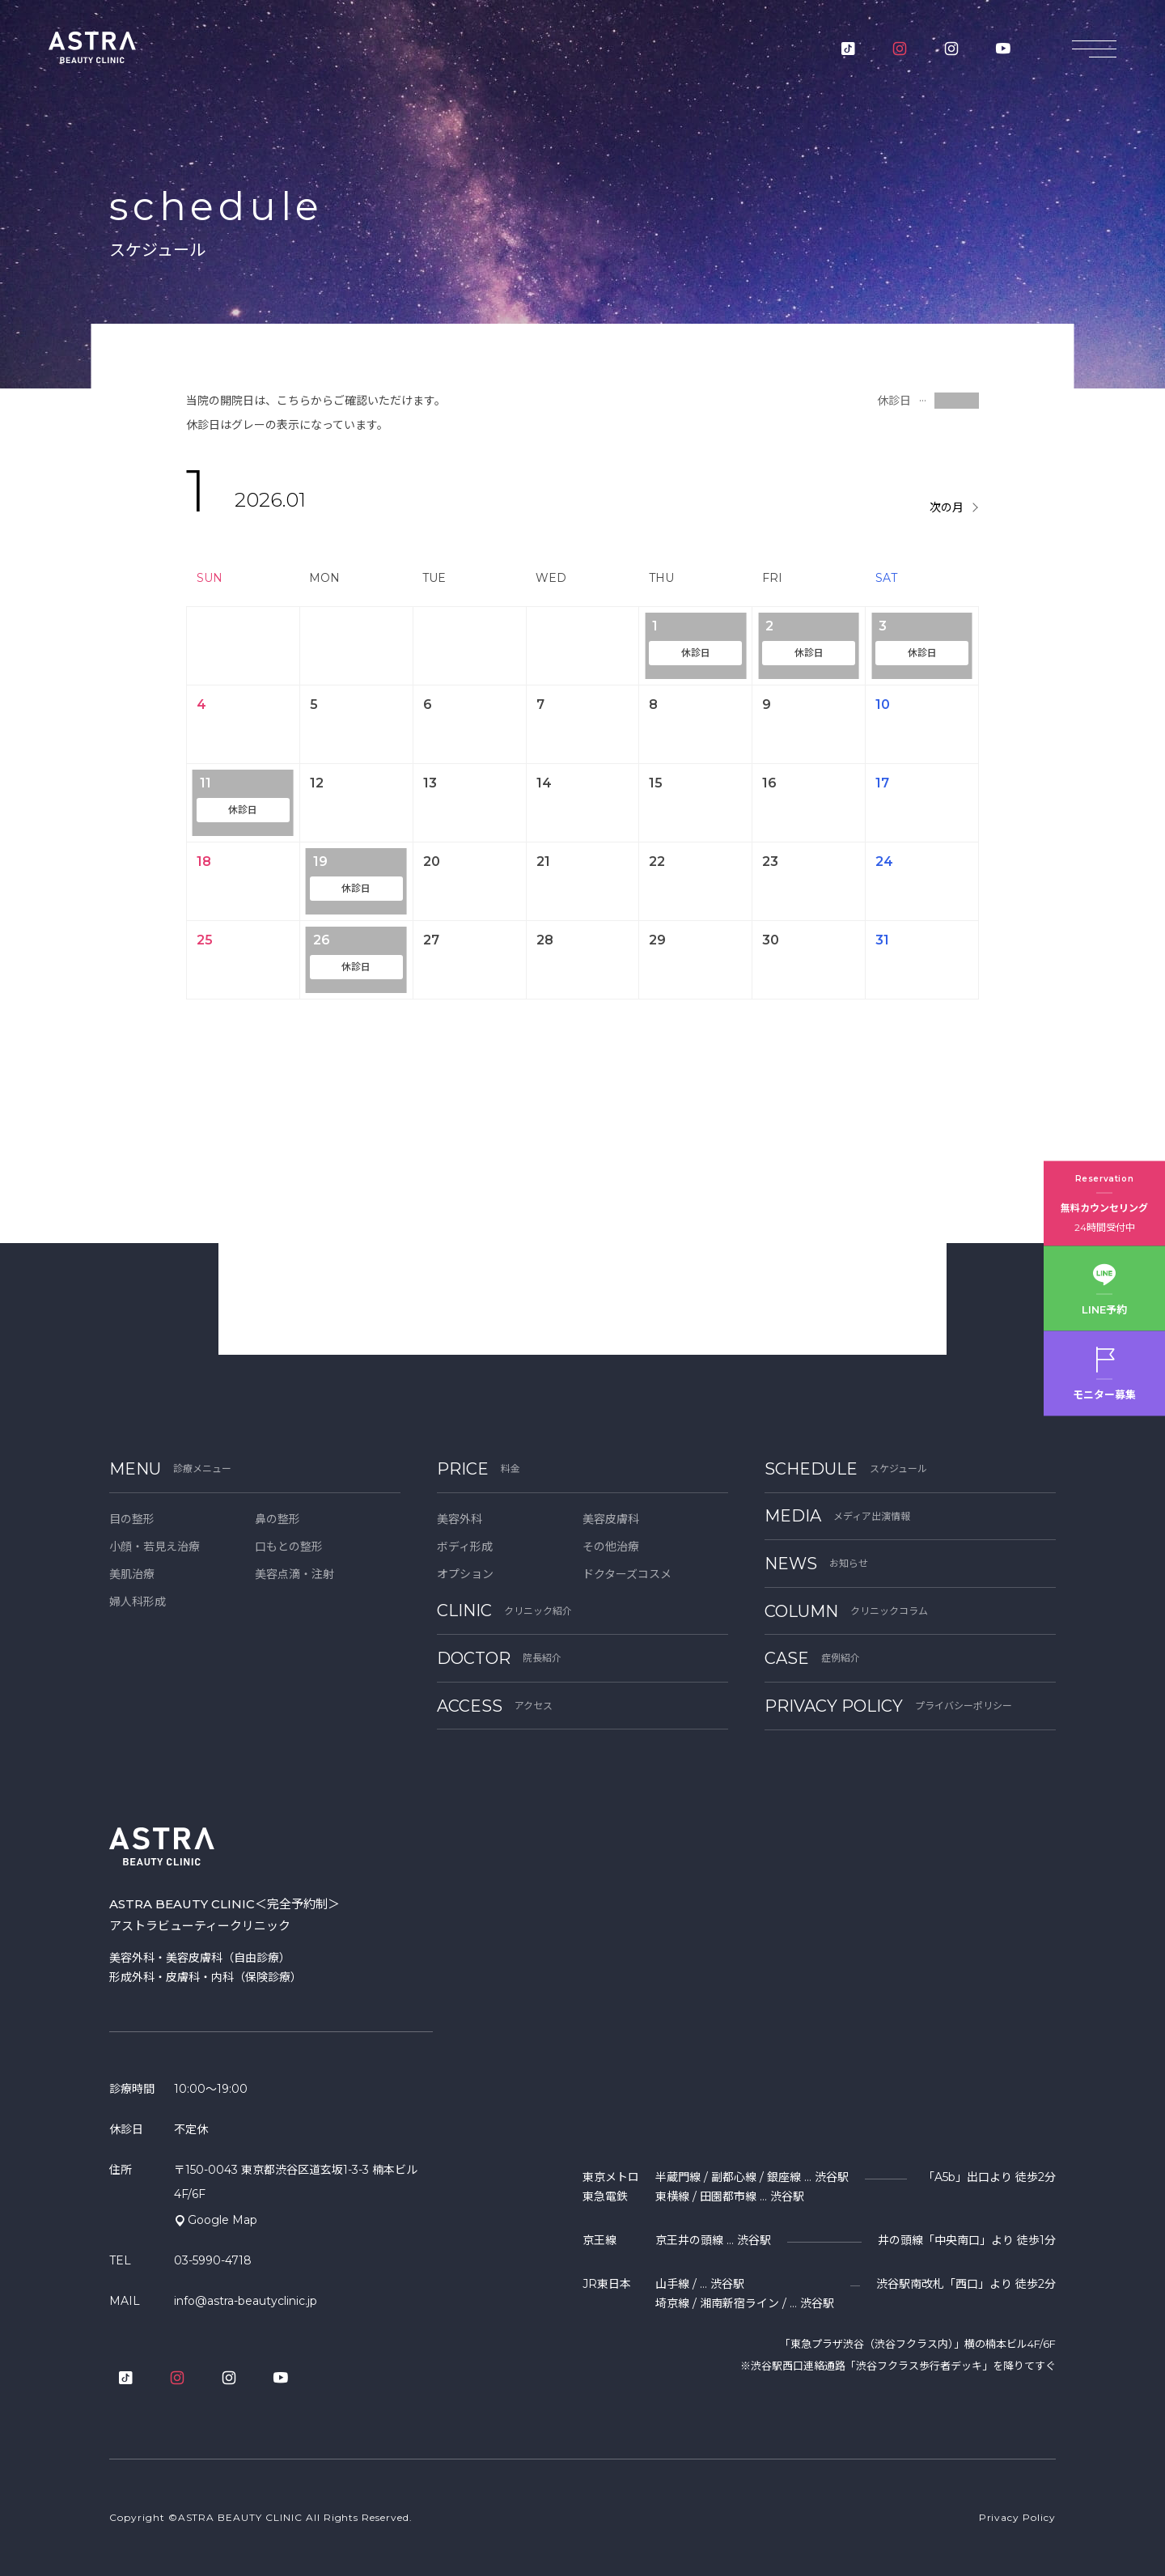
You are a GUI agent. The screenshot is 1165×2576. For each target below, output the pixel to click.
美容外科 (459, 1519)
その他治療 (610, 1546)
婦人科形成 (137, 1601)
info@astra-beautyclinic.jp (245, 2301)
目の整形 (132, 1519)
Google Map (222, 2220)
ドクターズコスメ (626, 1574)
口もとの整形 (289, 1546)
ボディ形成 (465, 1546)
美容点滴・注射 (294, 1574)
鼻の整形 (277, 1519)
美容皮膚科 (610, 1519)
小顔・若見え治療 (154, 1546)
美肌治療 (132, 1574)
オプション (465, 1574)
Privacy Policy (1017, 2517)
